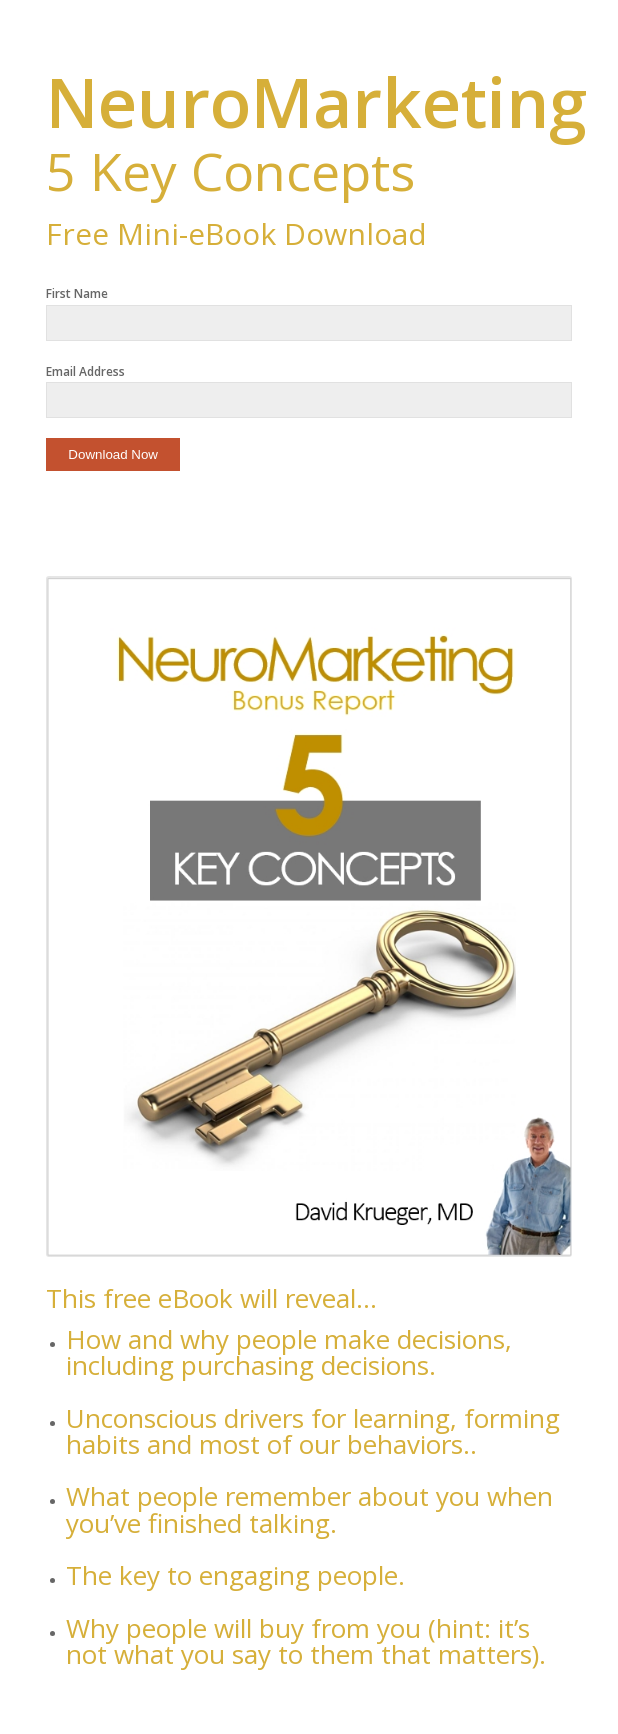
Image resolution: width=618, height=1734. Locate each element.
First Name (77, 293)
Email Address (85, 371)
